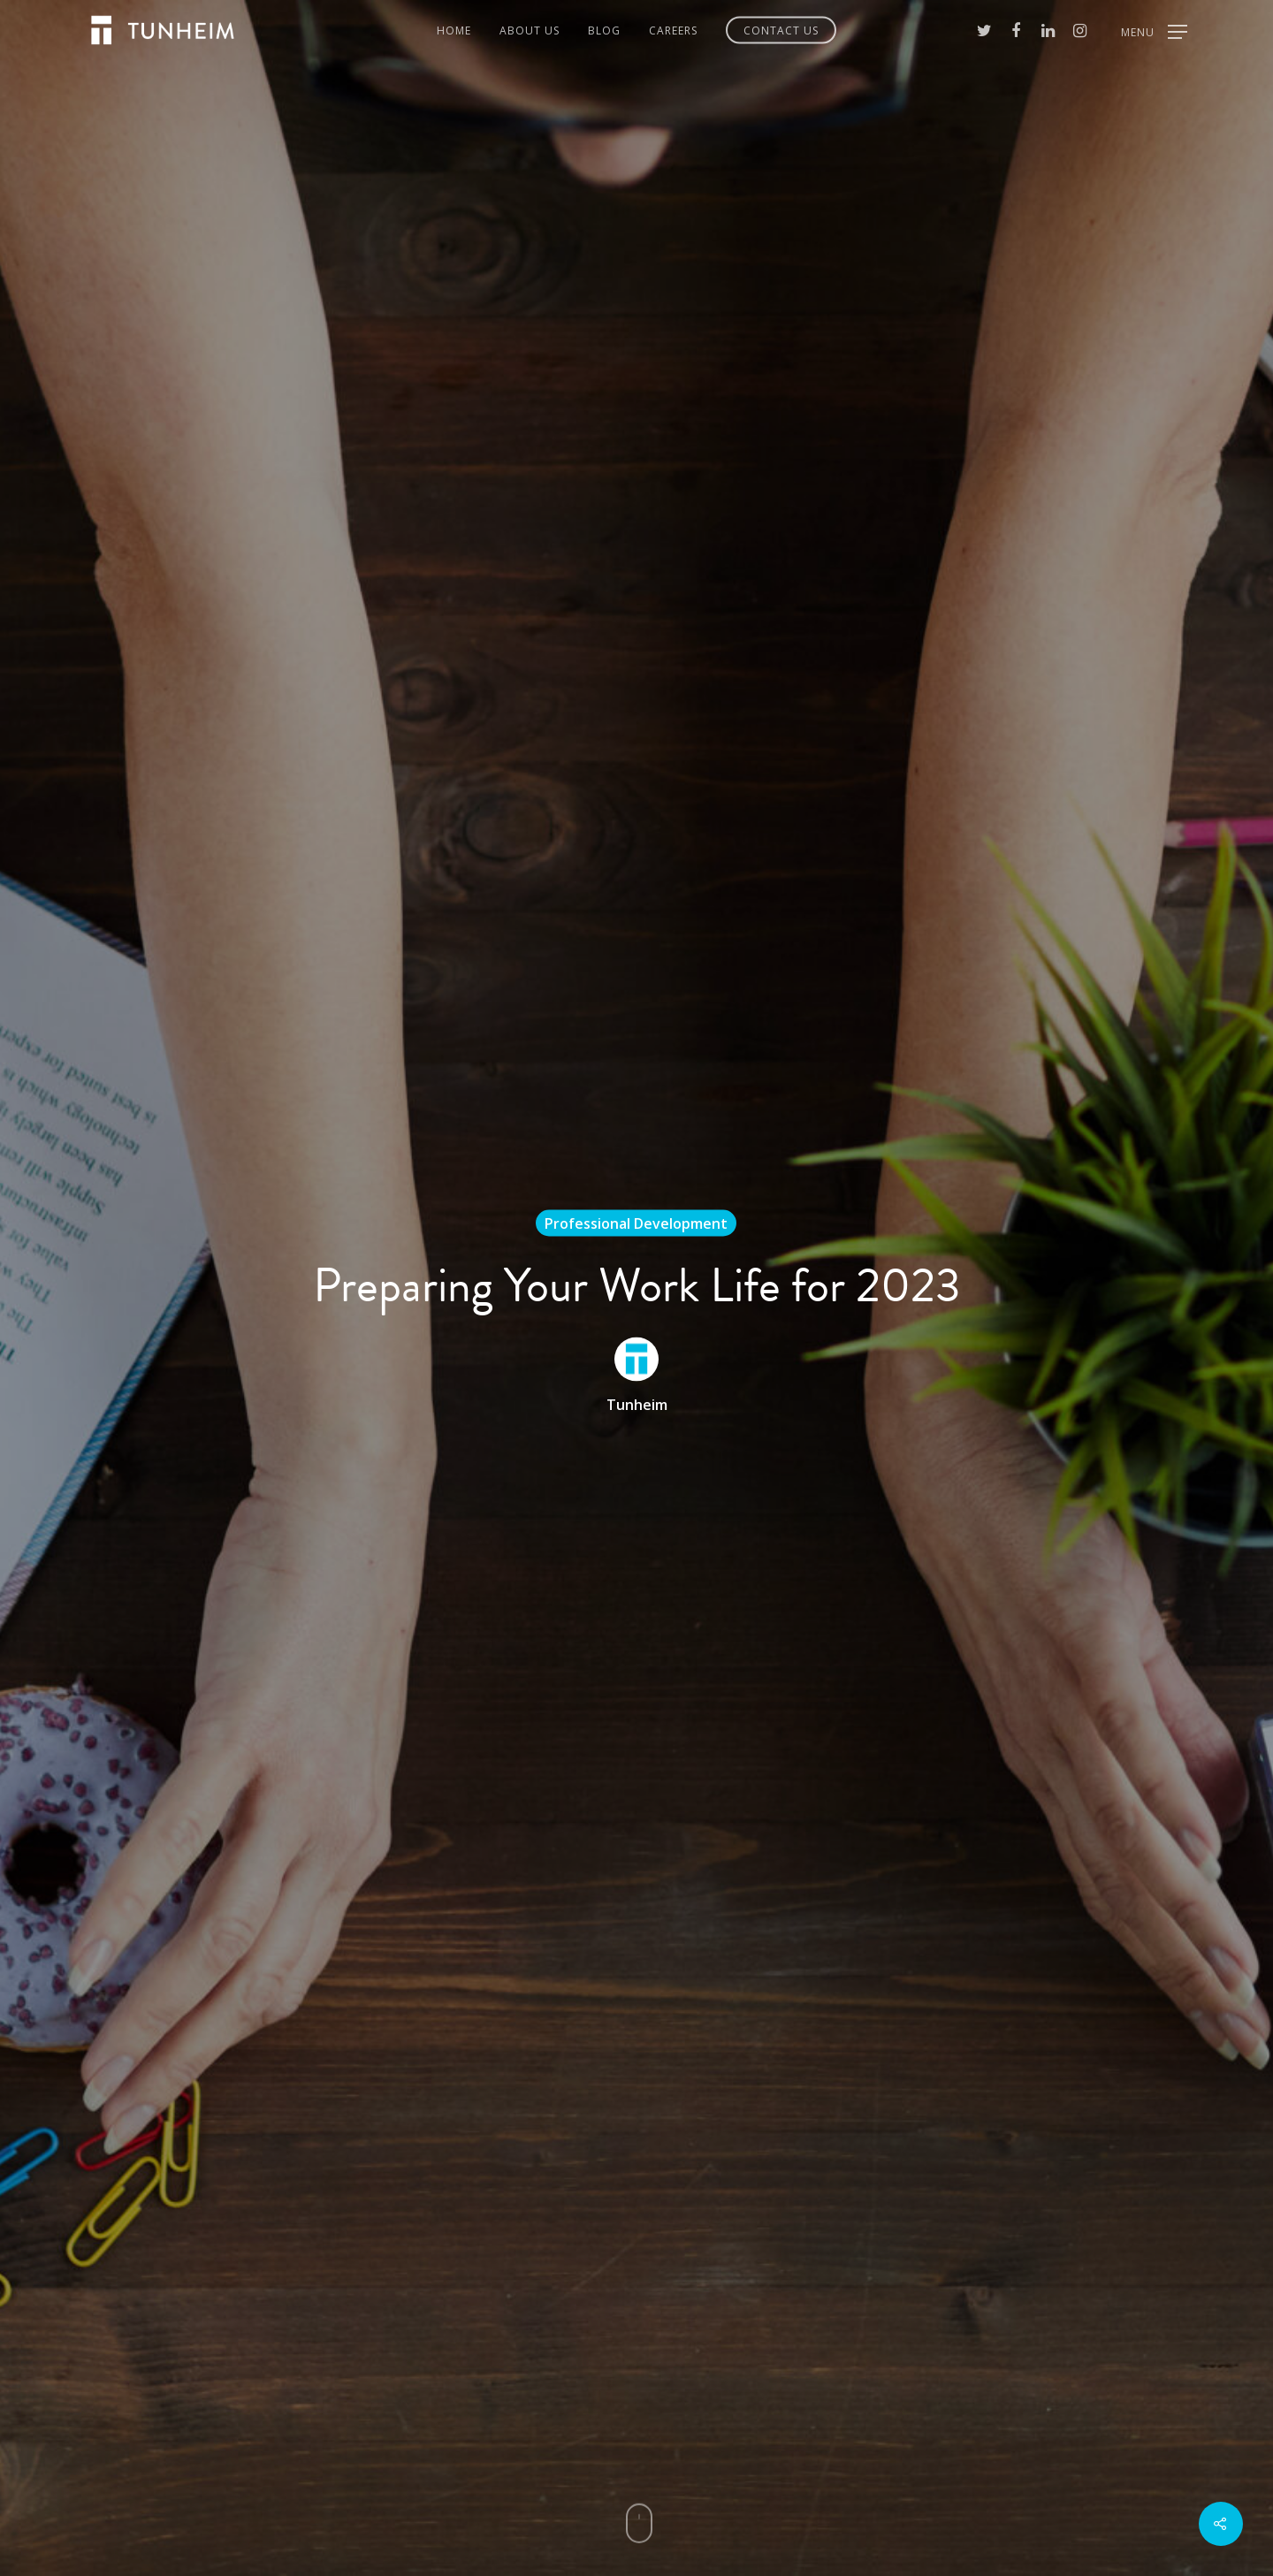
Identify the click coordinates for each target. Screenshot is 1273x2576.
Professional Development (636, 1223)
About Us (529, 30)
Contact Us (781, 30)
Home (454, 30)
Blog (604, 30)
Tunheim (636, 1405)
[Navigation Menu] (1154, 30)
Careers (673, 30)
